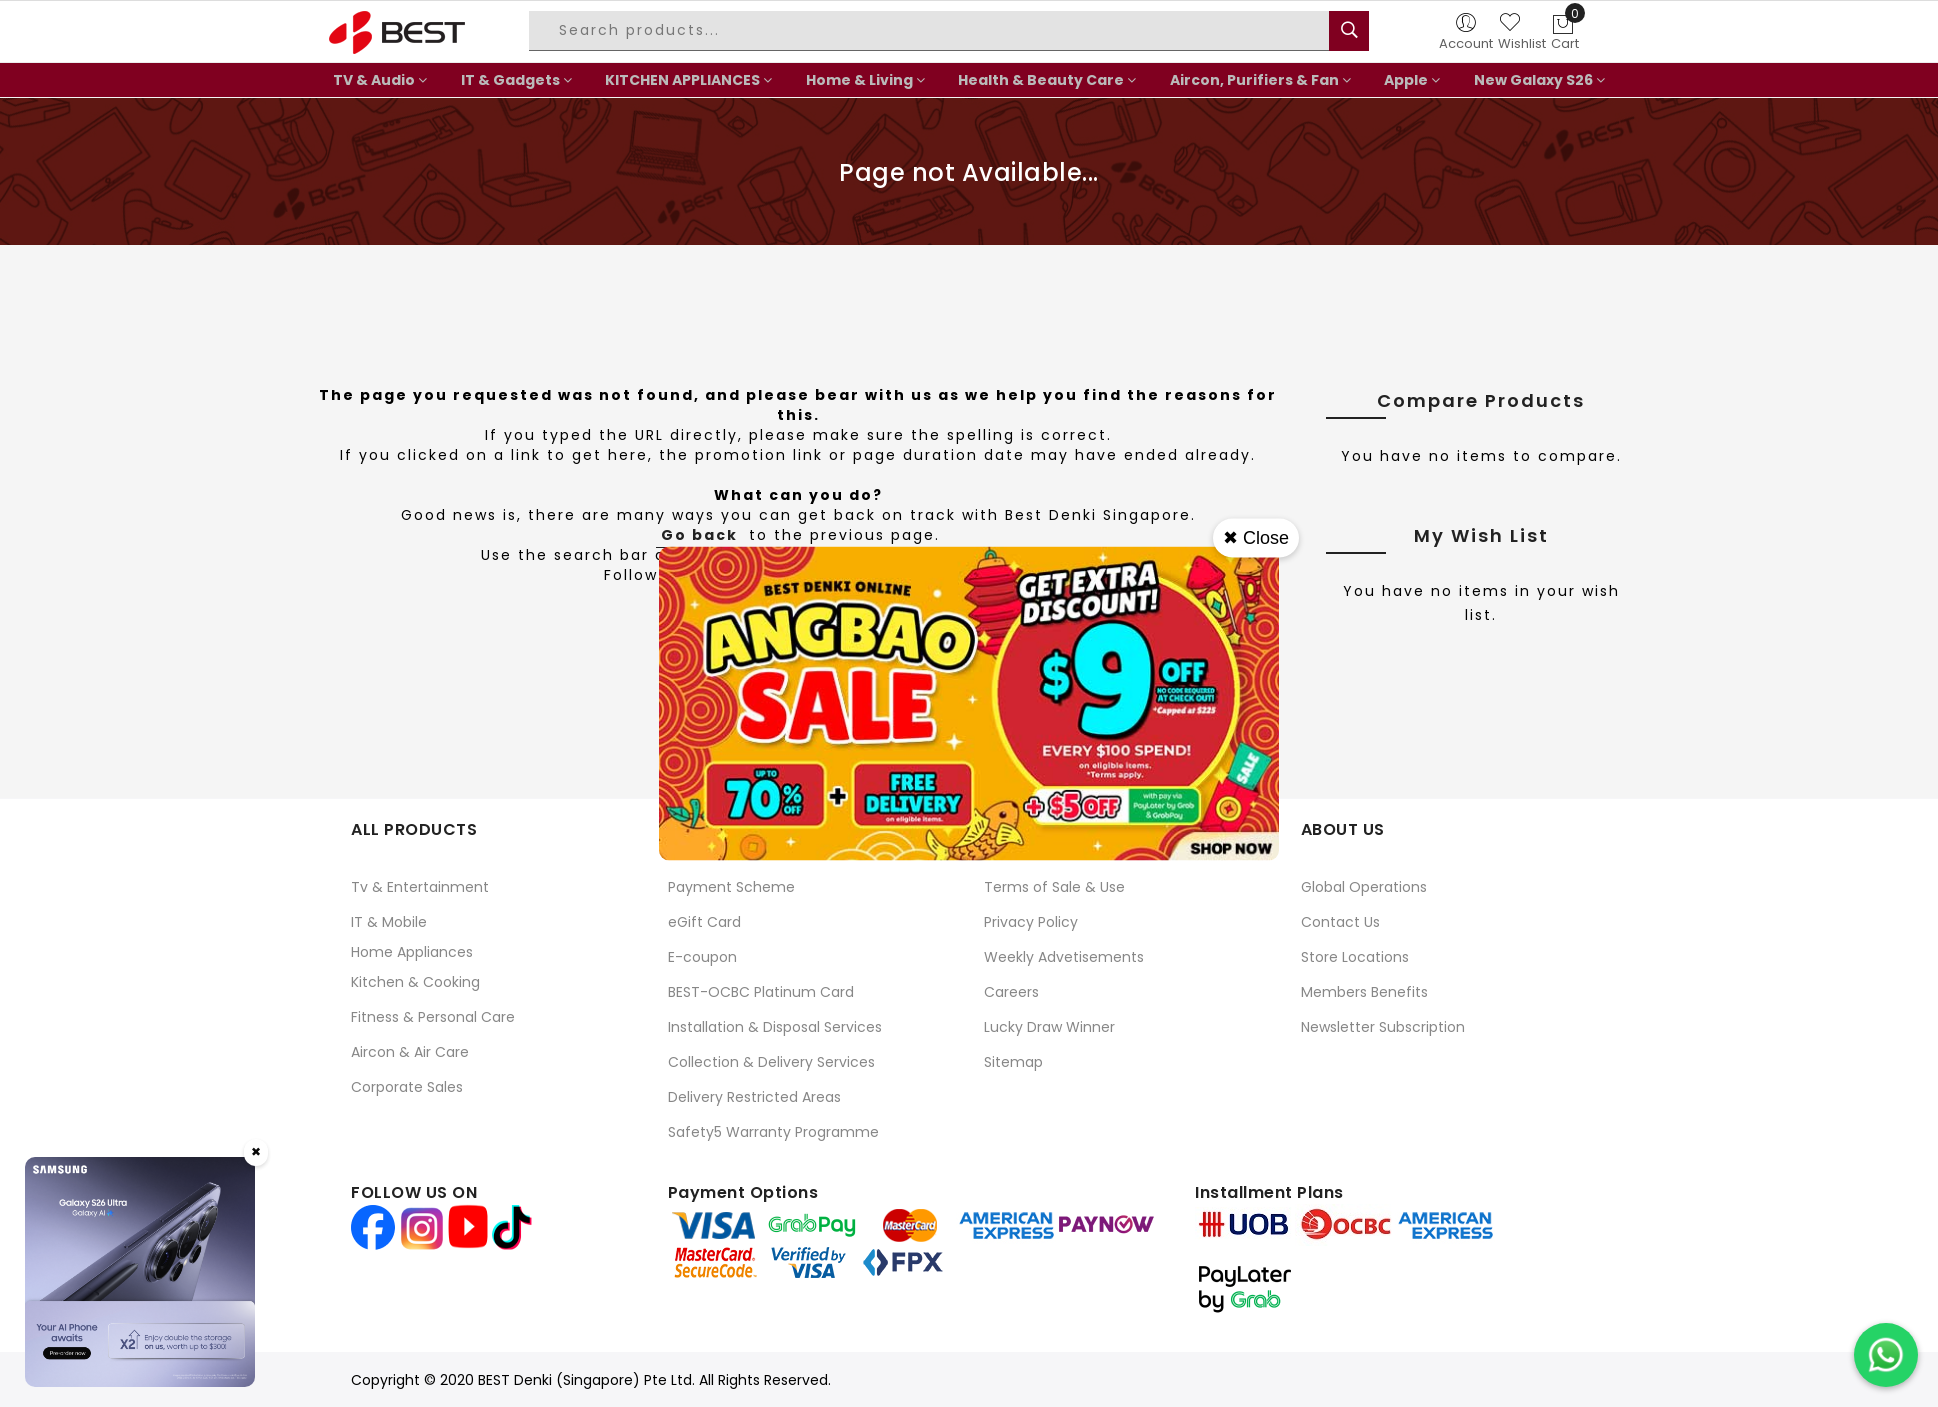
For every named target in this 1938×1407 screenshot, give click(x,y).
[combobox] (932, 31)
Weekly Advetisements (1064, 957)
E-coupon (702, 957)
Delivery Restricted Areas (754, 1097)
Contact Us (1340, 922)
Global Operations (1364, 887)
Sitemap (1013, 1062)
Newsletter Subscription (1383, 1027)
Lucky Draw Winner (1049, 1027)
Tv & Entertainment (420, 887)
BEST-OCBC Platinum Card (761, 992)
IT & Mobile (389, 922)
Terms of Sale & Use (1054, 887)
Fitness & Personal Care (433, 1017)
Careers (1011, 992)
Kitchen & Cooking (415, 982)
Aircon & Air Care (410, 1052)
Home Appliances (412, 952)
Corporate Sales (407, 1087)
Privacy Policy (1031, 922)
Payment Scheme (731, 887)
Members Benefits (1364, 992)
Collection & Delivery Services (771, 1062)
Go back (699, 535)
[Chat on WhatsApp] (1886, 1355)
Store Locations (1355, 957)
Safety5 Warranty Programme (773, 1132)
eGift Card (704, 922)
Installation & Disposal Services (775, 1027)
